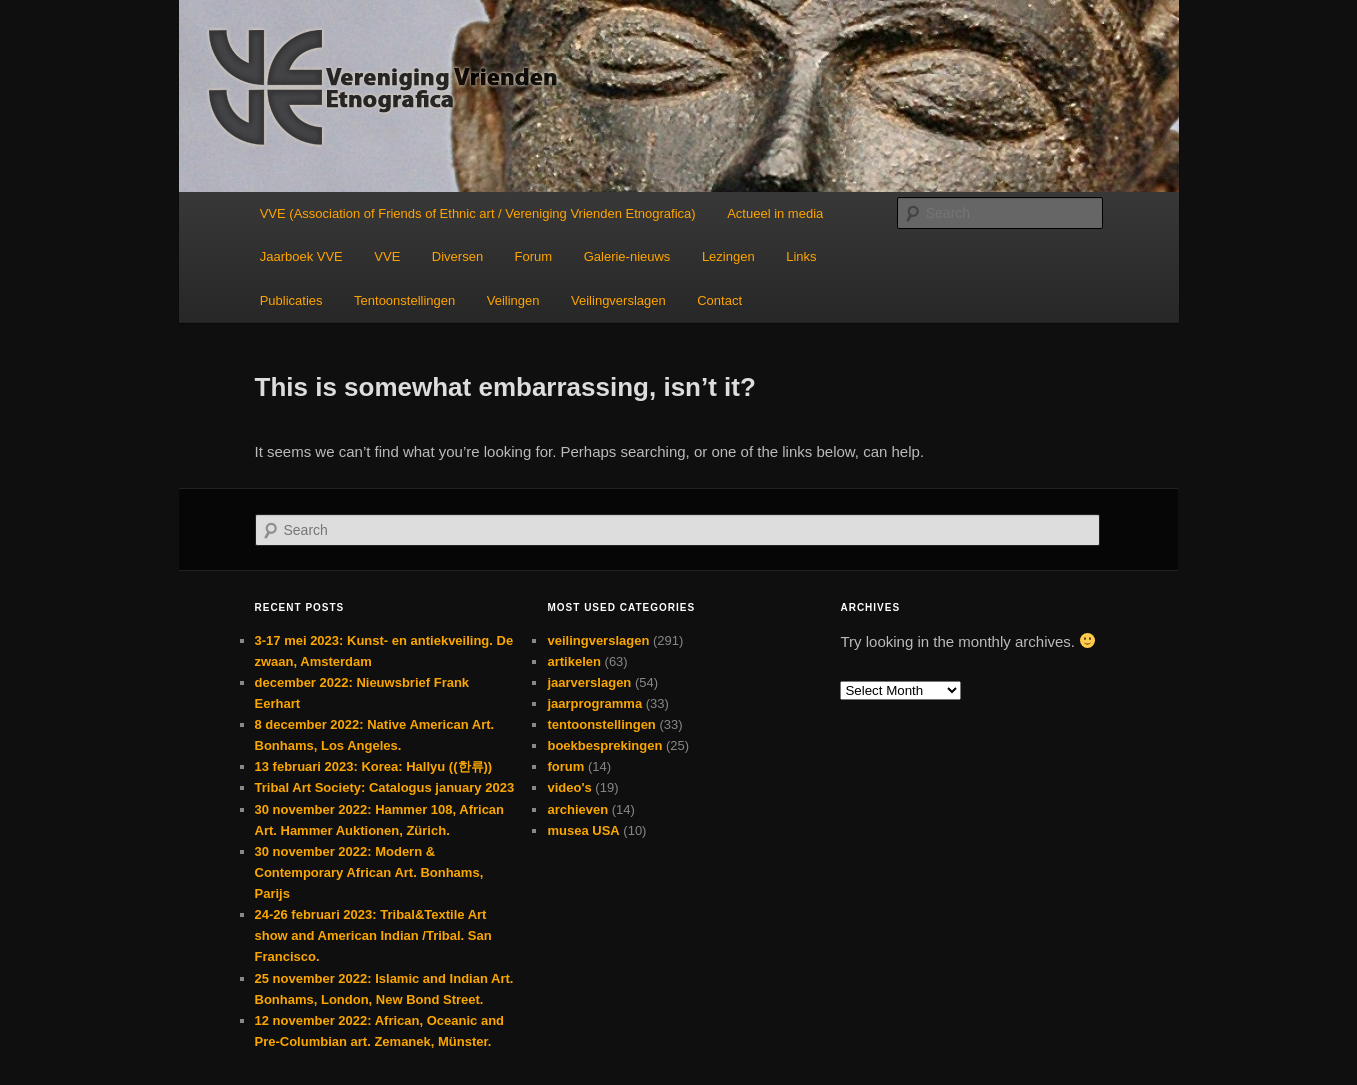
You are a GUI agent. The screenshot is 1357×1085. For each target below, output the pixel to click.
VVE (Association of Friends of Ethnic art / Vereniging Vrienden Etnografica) (478, 213)
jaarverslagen (589, 682)
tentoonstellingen (601, 724)
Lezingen (728, 256)
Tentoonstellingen (404, 300)
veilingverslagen (598, 640)
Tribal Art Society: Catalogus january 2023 (385, 787)
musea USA (583, 830)
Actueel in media (775, 213)
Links (801, 256)
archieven (577, 809)
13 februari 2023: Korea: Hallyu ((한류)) (374, 766)
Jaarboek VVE (301, 256)
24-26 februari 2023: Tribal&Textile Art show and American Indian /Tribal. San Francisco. (373, 935)
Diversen (457, 256)
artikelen (573, 661)
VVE (387, 256)
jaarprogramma (594, 703)
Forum (534, 256)
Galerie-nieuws (627, 256)
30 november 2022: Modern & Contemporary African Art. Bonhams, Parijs (369, 872)
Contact (719, 300)
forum (565, 766)
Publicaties (291, 300)
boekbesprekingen (604, 745)
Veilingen (513, 300)
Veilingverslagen (618, 300)
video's (569, 787)
